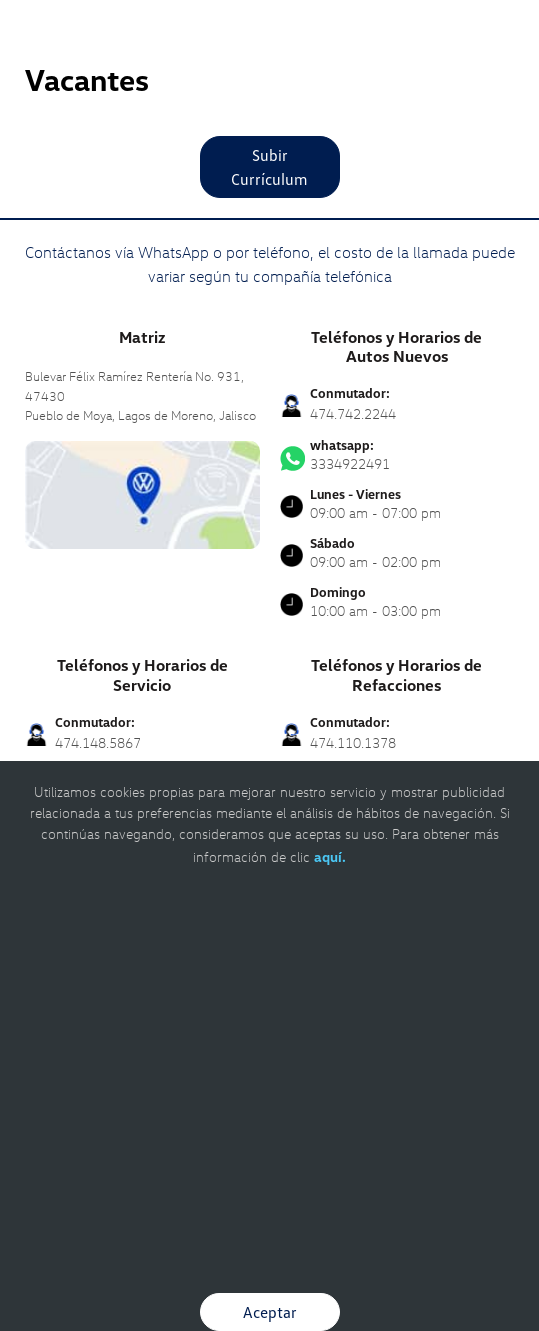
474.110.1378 (353, 742)
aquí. (330, 856)
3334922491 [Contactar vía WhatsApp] (397, 455)
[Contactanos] (451, 30)
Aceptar (270, 1312)
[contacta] (142, 492)
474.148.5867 (98, 742)
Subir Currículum (269, 167)
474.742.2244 (353, 413)
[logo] (269, 60)
